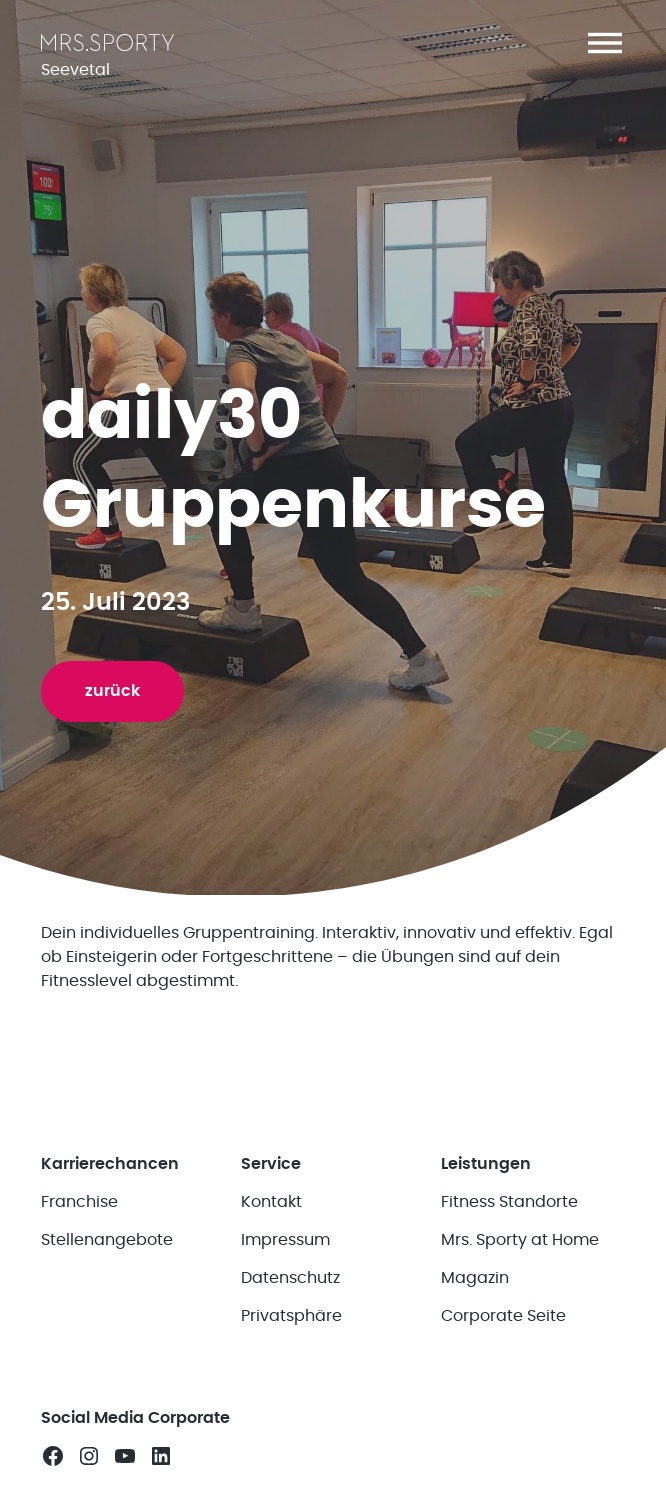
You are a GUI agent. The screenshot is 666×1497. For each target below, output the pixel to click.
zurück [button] (112, 691)
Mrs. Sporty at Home (520, 1241)
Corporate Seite (503, 1317)
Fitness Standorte (509, 1203)
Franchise (79, 1203)
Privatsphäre (291, 1317)
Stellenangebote (107, 1241)
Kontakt (271, 1203)
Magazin (475, 1279)
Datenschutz (290, 1279)
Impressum (285, 1241)
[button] (605, 43)
